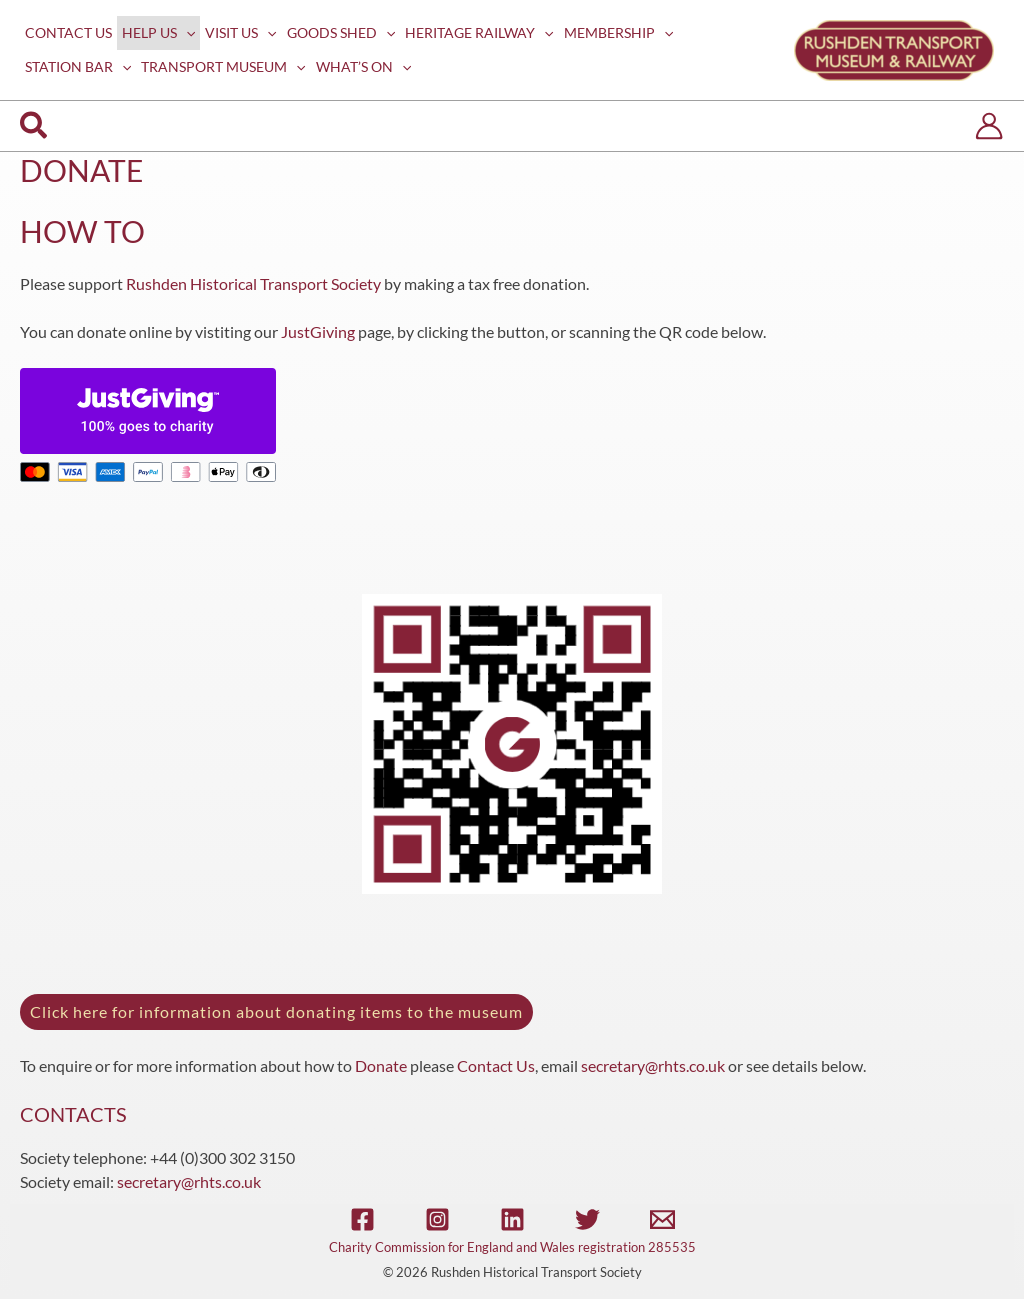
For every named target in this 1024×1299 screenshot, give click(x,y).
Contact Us (496, 1065)
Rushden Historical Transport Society (253, 283)
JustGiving (318, 331)
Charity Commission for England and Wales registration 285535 (512, 1247)
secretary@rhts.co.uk (653, 1065)
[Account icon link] (989, 126)
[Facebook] (362, 1219)
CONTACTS (73, 1114)
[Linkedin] (512, 1219)
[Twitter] (587, 1219)
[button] (34, 126)
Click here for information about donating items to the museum (276, 1011)
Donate (381, 1065)
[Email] (662, 1219)
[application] (186, 33)
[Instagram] (437, 1219)
